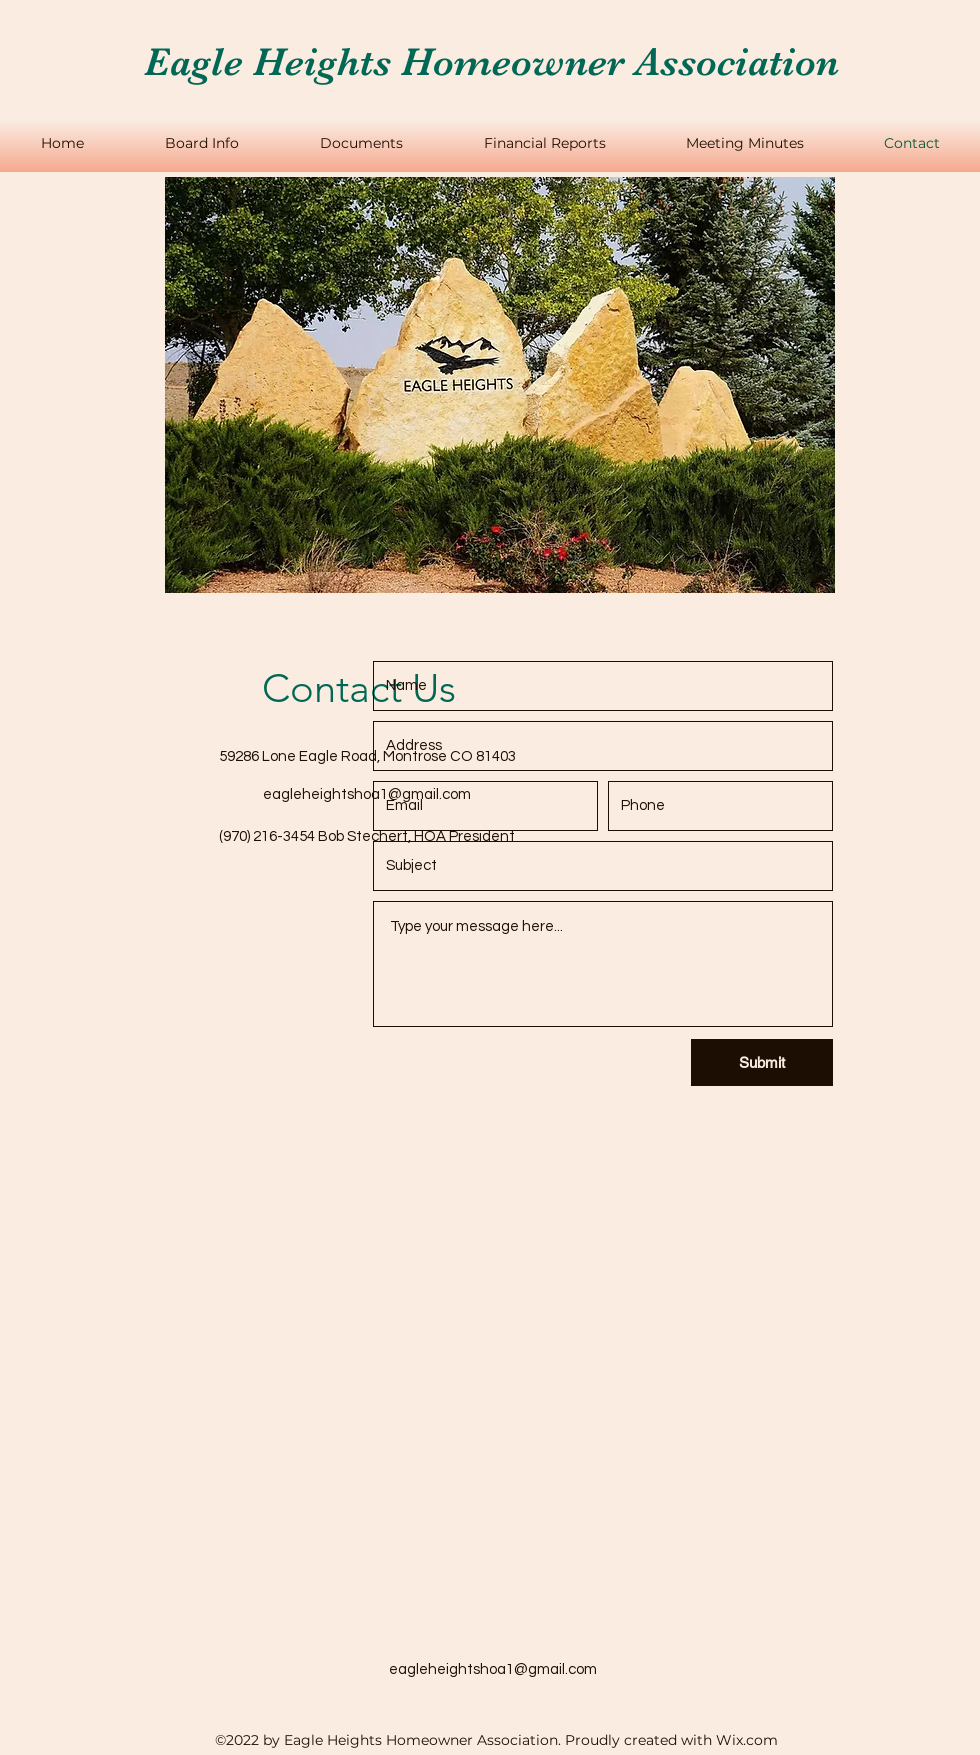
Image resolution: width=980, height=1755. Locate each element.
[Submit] (762, 1062)
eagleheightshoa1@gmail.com (367, 794)
